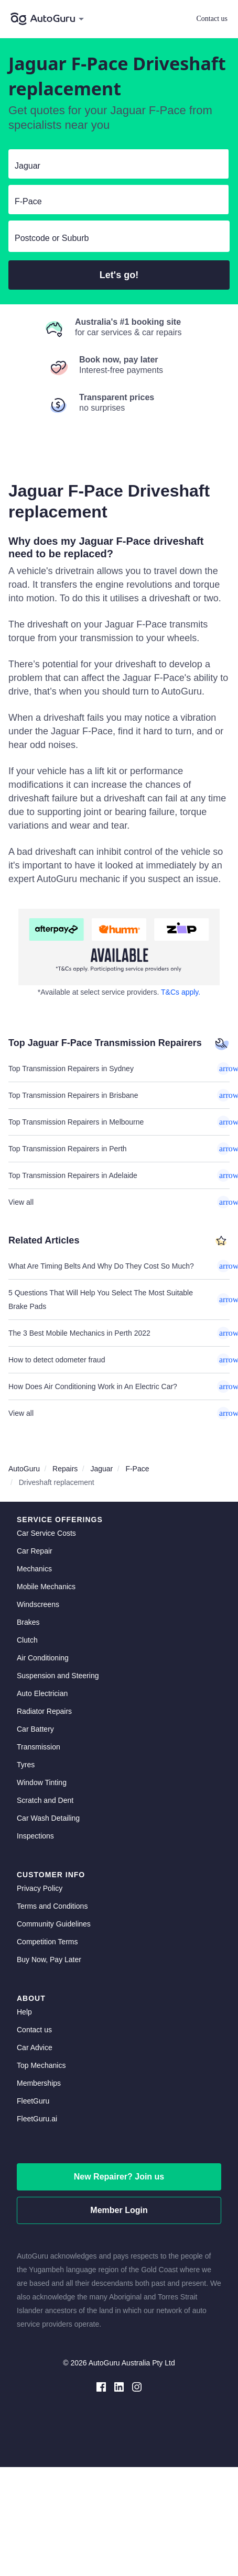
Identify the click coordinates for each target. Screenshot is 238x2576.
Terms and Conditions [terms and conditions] (52, 1906)
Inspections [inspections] (35, 1836)
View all (119, 1202)
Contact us (212, 19)
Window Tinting (42, 1782)
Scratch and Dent (45, 1800)
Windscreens (38, 1604)
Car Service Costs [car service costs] (46, 1533)
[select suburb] (119, 238)
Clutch (27, 1640)
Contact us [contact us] (34, 2029)
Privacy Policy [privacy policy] (39, 1888)
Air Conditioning (43, 1658)
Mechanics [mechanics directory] (34, 1569)
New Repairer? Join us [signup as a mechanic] (119, 2176)
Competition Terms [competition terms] (47, 1941)
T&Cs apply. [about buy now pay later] (180, 992)
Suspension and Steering (58, 1675)
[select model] (114, 201)
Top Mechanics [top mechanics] (41, 2065)
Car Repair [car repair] (34, 1551)
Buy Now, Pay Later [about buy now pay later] (49, 1959)
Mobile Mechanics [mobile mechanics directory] (46, 1586)
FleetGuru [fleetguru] (33, 2101)
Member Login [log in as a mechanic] (118, 2210)
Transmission (38, 1747)
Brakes (28, 1622)
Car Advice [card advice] (34, 2047)
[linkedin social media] (119, 2386)
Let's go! (119, 275)
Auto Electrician (42, 1693)
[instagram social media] (137, 2386)
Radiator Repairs (44, 1711)
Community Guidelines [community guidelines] (54, 1924)
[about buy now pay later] (119, 947)
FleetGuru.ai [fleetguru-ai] (37, 2119)
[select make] (114, 166)
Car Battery (35, 1729)
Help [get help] (24, 2012)
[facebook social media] (101, 2386)
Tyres (26, 1764)
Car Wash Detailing (48, 1818)
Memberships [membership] (39, 2083)
